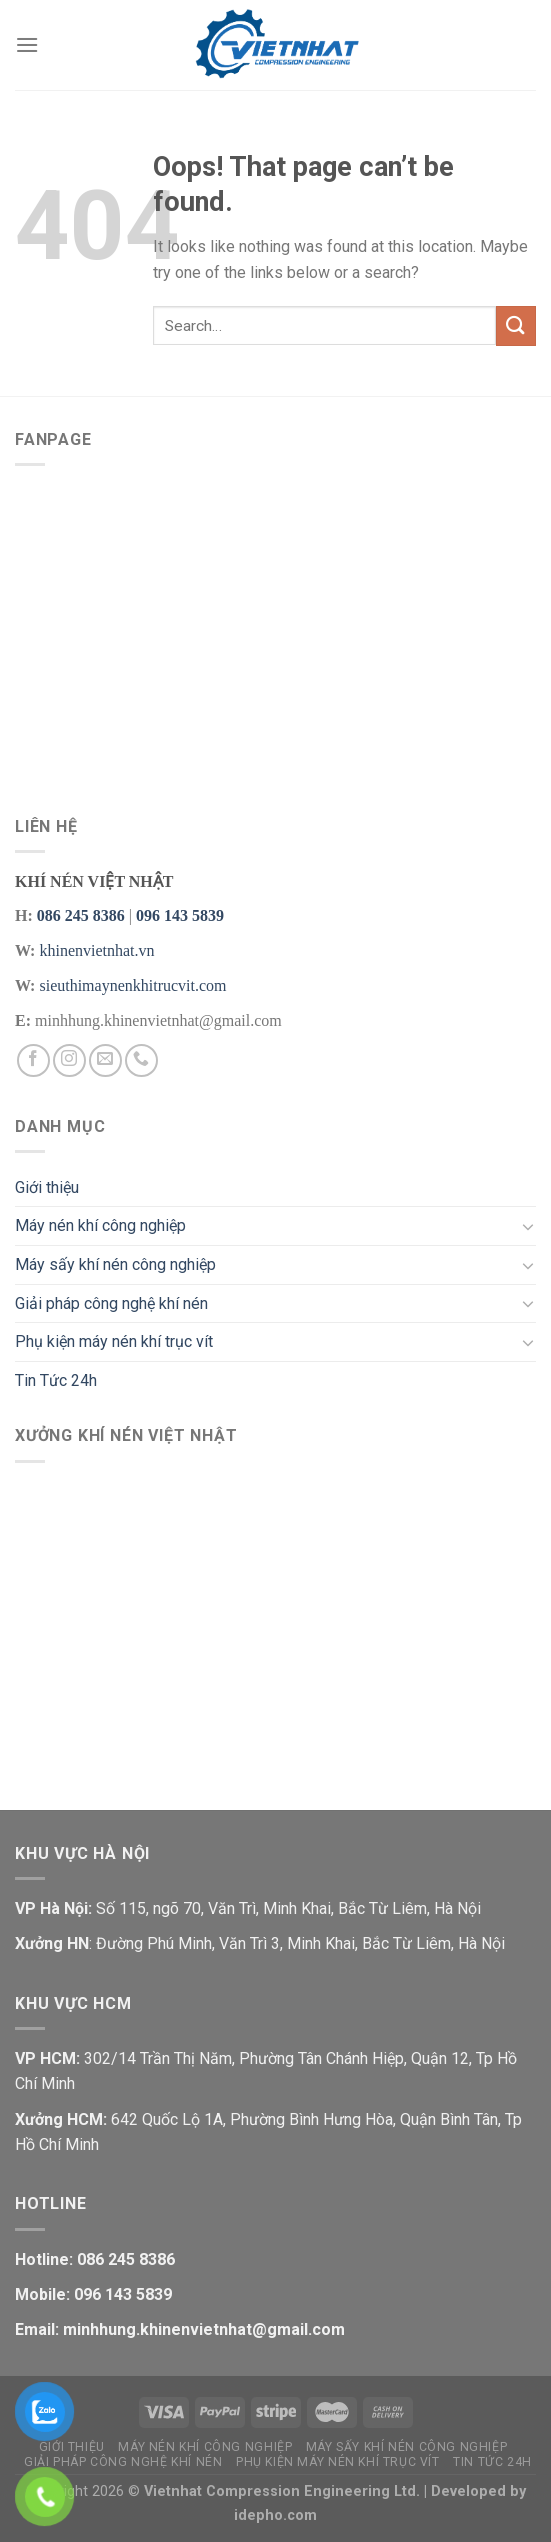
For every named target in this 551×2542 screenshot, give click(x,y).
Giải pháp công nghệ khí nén (111, 1303)
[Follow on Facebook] (33, 1060)
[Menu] (27, 44)
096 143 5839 (180, 915)
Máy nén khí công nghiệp (100, 1225)
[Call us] (141, 1060)
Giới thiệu (47, 1187)
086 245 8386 (81, 915)
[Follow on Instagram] (69, 1060)
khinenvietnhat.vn (96, 950)
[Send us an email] (105, 1060)
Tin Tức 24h (56, 1380)
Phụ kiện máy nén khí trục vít (114, 1341)
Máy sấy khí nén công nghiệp (115, 1264)
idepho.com (275, 2515)
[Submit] (516, 325)
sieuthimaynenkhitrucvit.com (132, 985)
